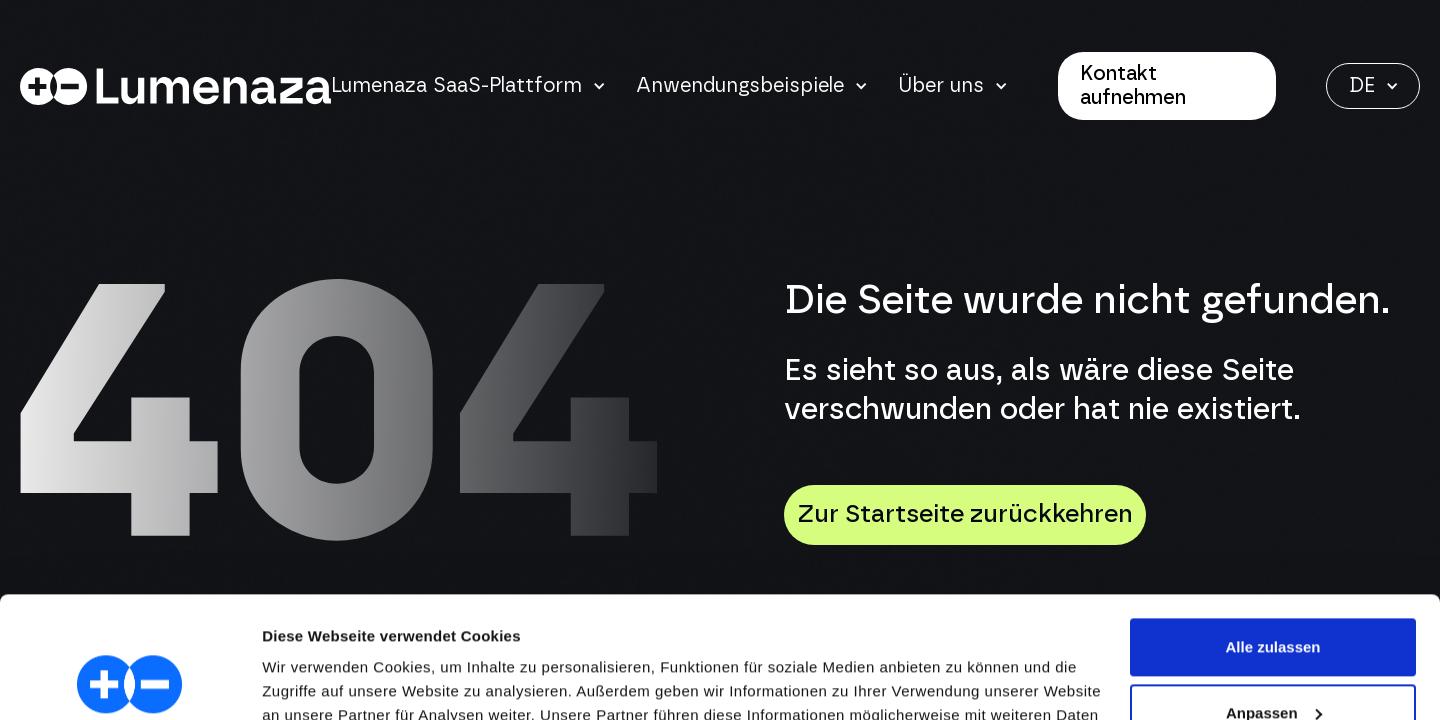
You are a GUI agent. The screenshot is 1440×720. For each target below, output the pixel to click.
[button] (468, 86)
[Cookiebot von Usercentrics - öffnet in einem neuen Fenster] (129, 681)
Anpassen (1274, 598)
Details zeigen (312, 680)
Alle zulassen (1272, 533)
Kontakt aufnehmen (1133, 86)
